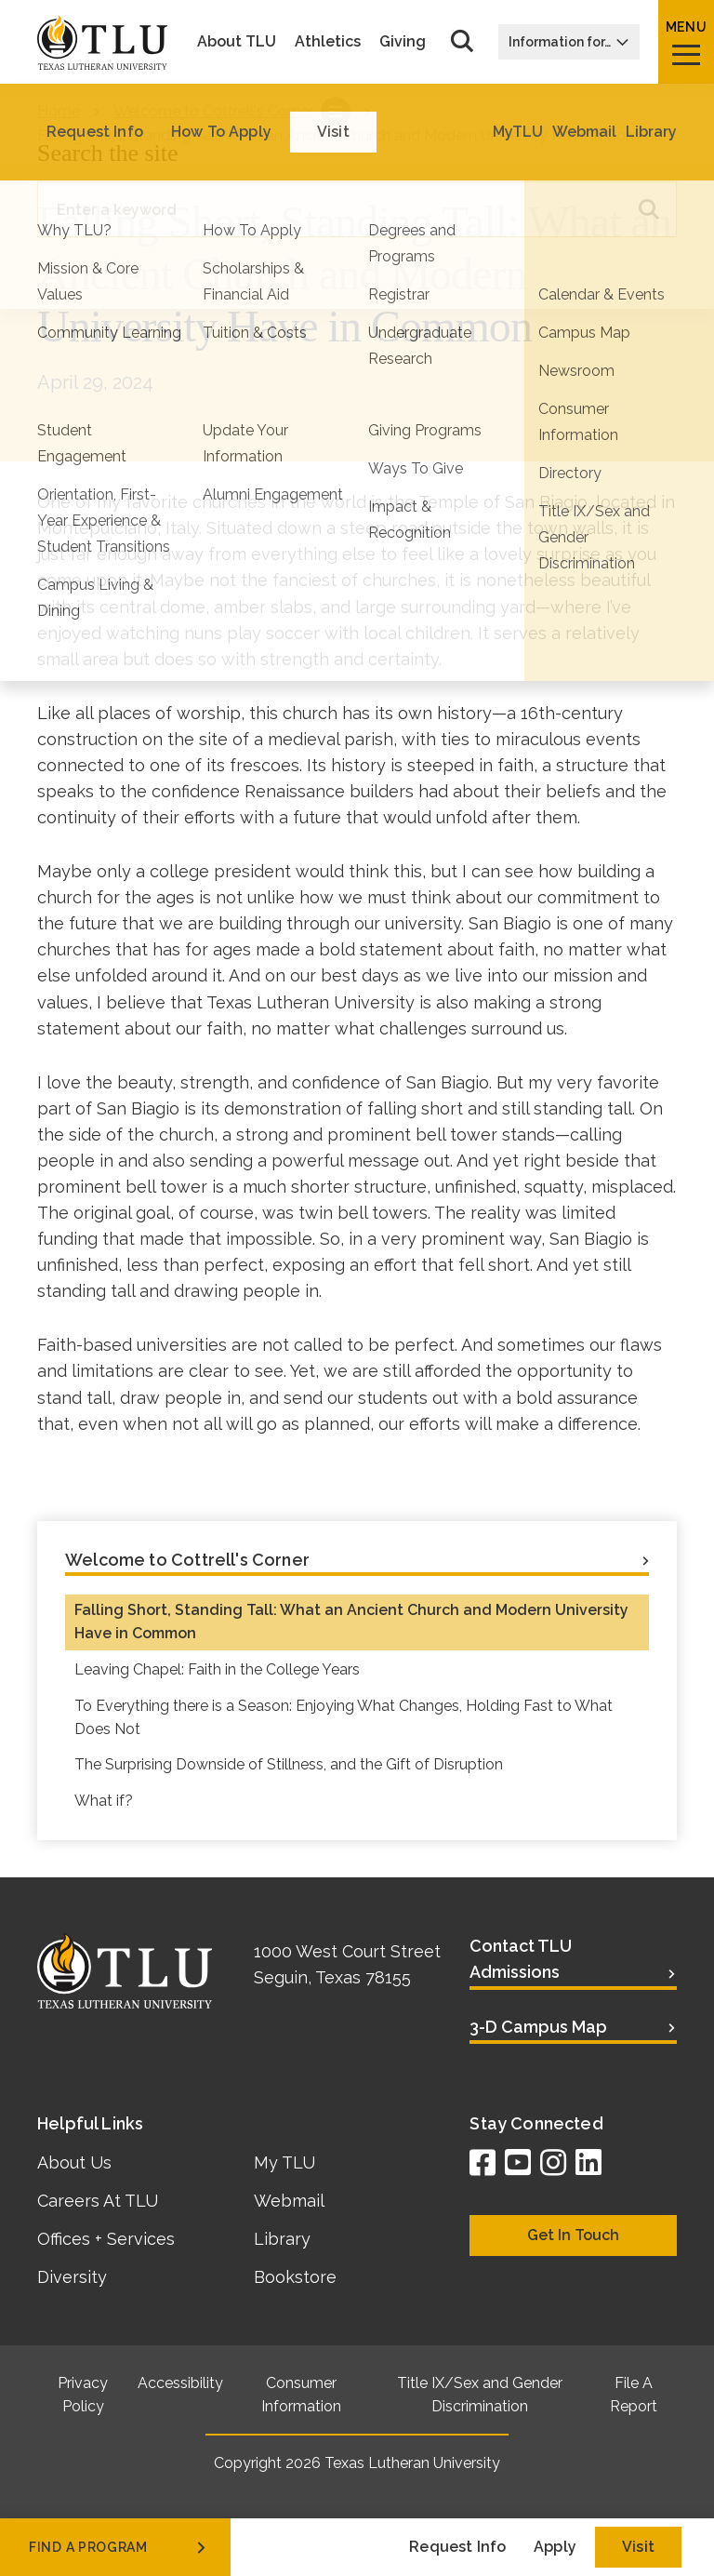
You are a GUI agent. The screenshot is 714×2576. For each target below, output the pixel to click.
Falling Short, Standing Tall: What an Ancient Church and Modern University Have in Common (351, 1621)
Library (282, 2239)
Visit (638, 2547)
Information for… (569, 41)
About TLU (236, 41)
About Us (74, 2162)
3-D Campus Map (538, 2026)
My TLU (284, 2162)
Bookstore (295, 2277)
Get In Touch (573, 2235)
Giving (402, 41)
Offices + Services (106, 2239)
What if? (103, 1800)
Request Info (457, 2547)
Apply (555, 2547)
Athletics (328, 41)
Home (58, 111)
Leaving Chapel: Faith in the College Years (217, 1669)
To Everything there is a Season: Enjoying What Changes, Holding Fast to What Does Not (343, 1717)
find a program (119, 2547)
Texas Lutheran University (412, 2463)
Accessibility (180, 2383)
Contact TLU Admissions (520, 1959)
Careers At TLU (97, 2200)
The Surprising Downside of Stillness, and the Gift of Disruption (288, 1764)
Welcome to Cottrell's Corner (213, 111)
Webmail (289, 2200)
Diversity (72, 2277)
